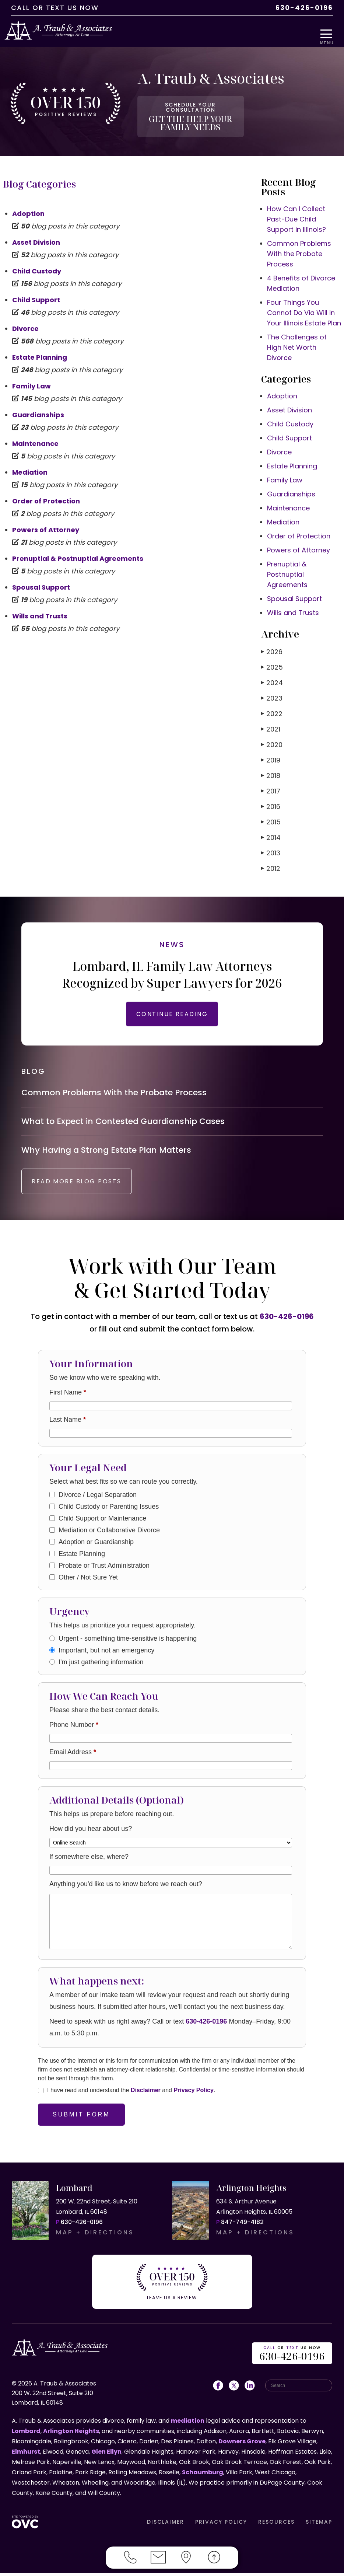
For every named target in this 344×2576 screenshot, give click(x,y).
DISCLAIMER (165, 2525)
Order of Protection (46, 493)
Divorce (25, 320)
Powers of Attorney (45, 521)
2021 (270, 721)
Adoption (28, 205)
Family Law (31, 378)
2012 (270, 860)
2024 (272, 674)
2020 (271, 736)
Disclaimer (146, 2099)
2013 (270, 845)
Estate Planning (39, 349)
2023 (271, 690)
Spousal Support (41, 579)
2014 (271, 829)
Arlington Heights (71, 2434)
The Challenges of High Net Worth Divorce (297, 339)
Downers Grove (242, 2444)
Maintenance (35, 435)
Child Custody (36, 263)
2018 (270, 767)
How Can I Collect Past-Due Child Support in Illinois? (296, 211)
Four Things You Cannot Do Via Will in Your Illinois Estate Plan (304, 305)
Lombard (26, 2434)
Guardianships (38, 406)
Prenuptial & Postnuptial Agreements (77, 550)
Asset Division (36, 234)
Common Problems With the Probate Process (299, 246)
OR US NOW (292, 2357)
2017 (270, 783)
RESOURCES (276, 2525)
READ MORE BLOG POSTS (86, 1190)
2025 (272, 659)
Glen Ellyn (106, 2455)
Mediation (30, 464)
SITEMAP (319, 2525)
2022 (271, 705)
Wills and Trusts (39, 607)
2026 (271, 643)
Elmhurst (26, 2455)
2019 (270, 752)
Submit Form (81, 2123)
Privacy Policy (193, 2099)
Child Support (36, 291)
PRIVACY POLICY (221, 2525)
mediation (187, 2424)
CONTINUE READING (172, 1006)
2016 (270, 798)
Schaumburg (202, 2475)
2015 (271, 814)
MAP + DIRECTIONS (95, 2241)
